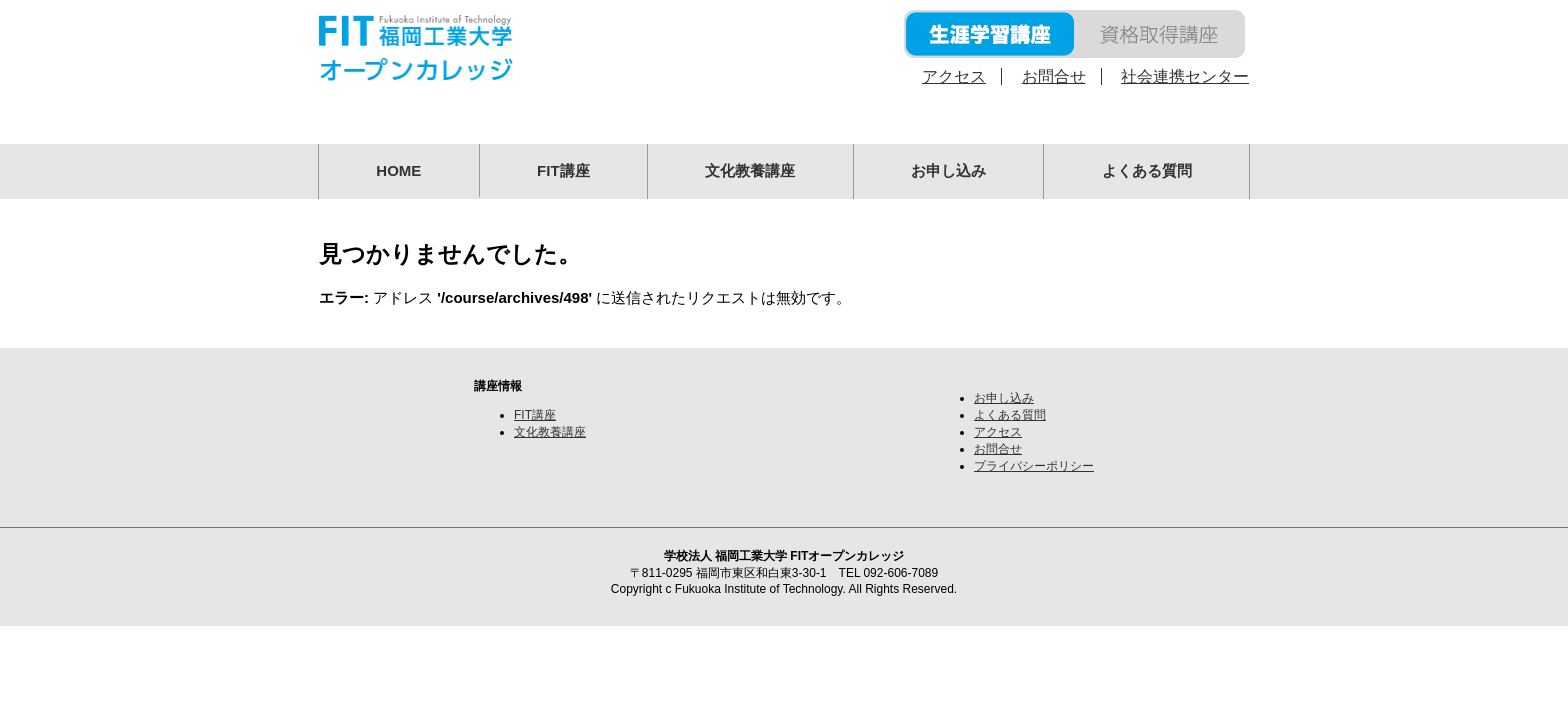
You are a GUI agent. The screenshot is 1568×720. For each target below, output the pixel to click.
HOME (398, 170)
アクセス (954, 76)
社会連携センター (1185, 76)
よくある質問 (1147, 170)
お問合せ (1054, 76)
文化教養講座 (750, 170)
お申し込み (948, 170)
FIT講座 (563, 170)
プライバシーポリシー (1034, 466)
